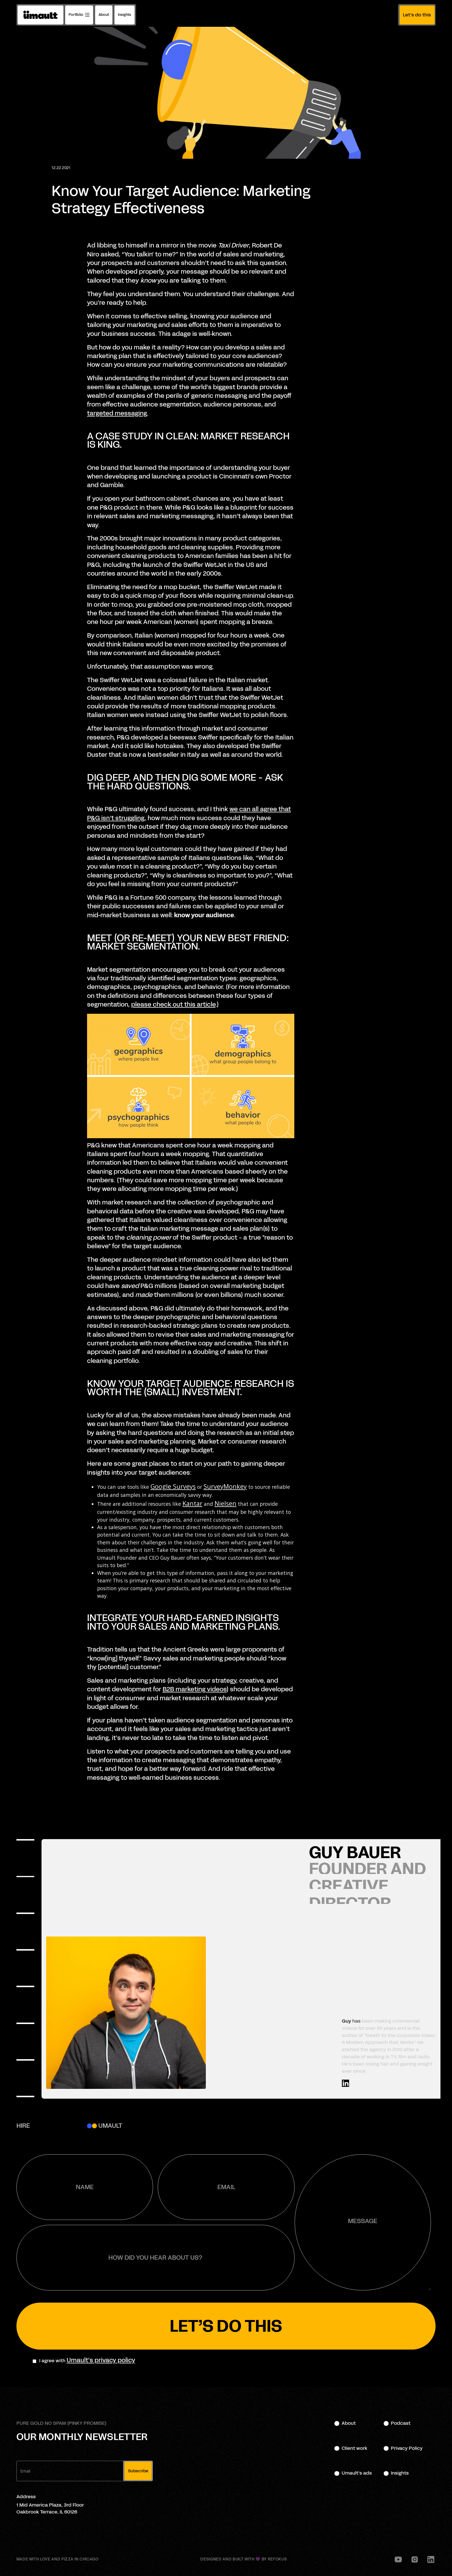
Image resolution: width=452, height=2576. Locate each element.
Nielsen (225, 1503)
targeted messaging (117, 413)
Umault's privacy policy (101, 2360)
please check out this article (173, 1004)
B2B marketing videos (195, 1689)
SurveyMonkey (225, 1486)
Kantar (192, 1503)
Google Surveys (173, 1486)
